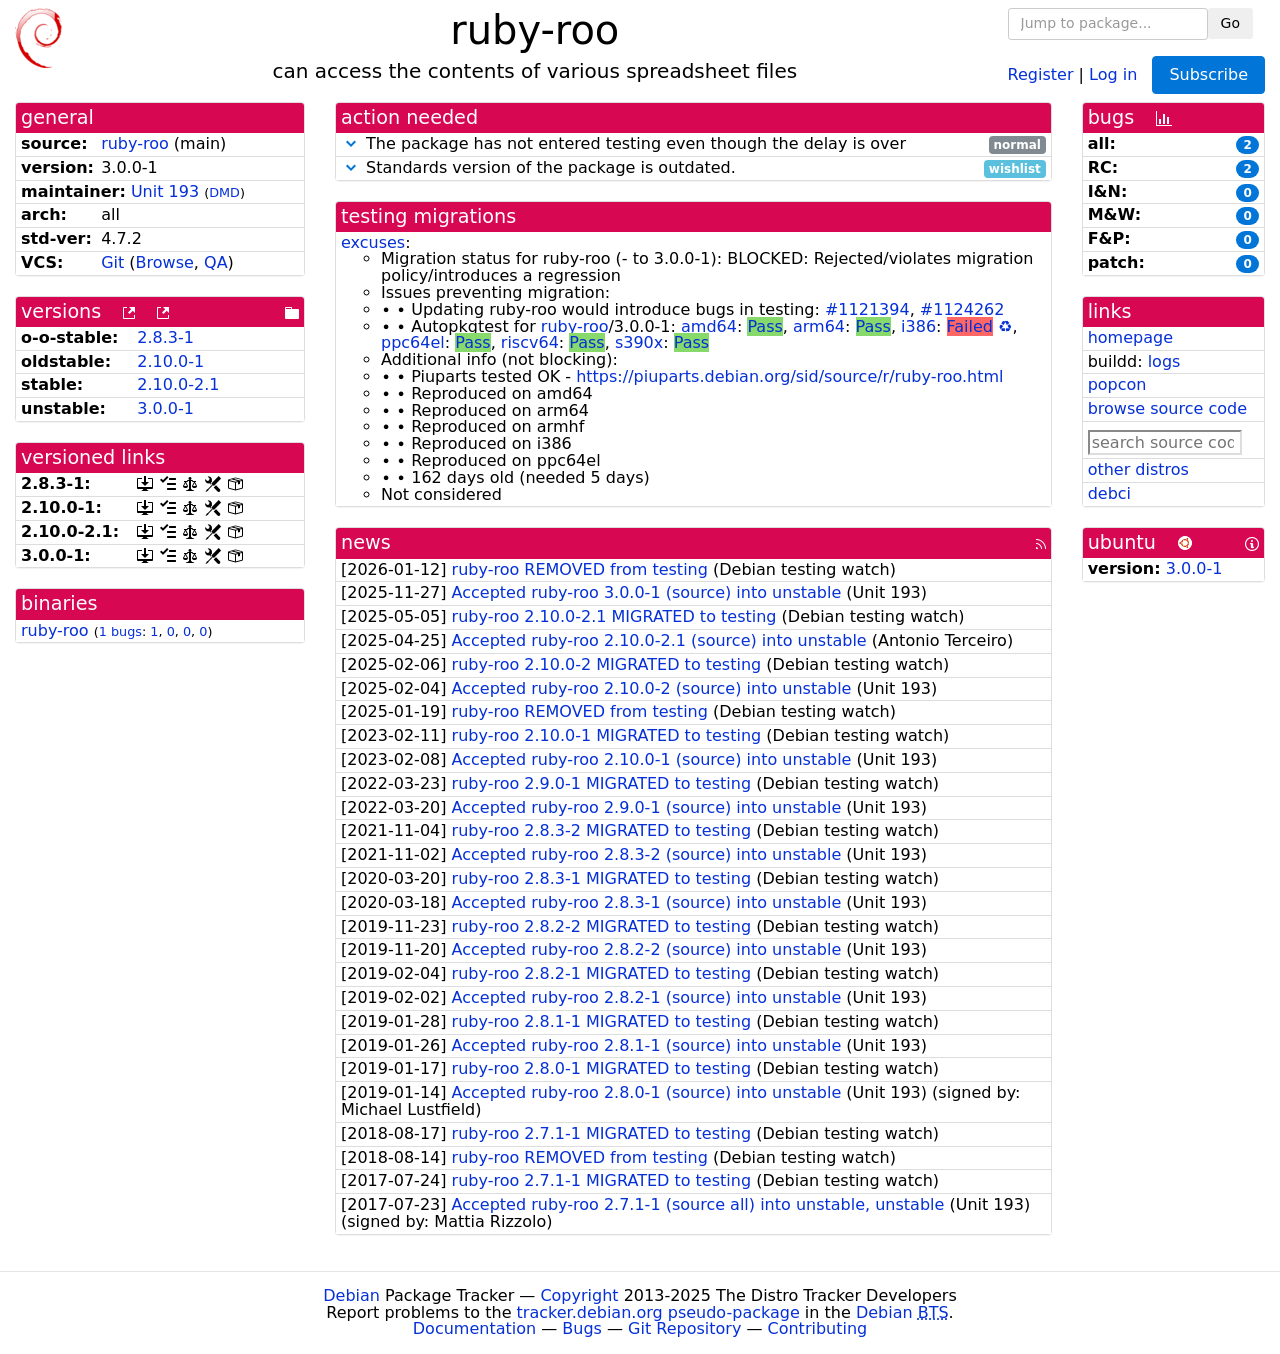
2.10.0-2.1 (178, 384)
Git (112, 262)
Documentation (474, 1328)
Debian (351, 1295)
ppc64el (413, 342)
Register (1041, 73)
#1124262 (962, 309)
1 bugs (120, 631)
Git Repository (684, 1328)
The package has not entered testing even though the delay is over (693, 144)
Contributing (818, 1328)
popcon (1117, 384)
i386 (918, 326)
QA (216, 262)
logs (1164, 361)
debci (1109, 493)
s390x (639, 342)
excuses (373, 242)
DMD (224, 192)
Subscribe (1208, 74)
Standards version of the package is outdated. (693, 168)
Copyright (579, 1295)
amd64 (709, 326)
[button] (351, 143)
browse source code (1167, 408)
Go (1230, 23)
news (366, 542)
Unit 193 (165, 191)
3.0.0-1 (165, 408)
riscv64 (530, 342)
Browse (165, 262)
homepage (1130, 337)
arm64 (819, 326)
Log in (1113, 73)
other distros (1138, 469)
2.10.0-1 (170, 361)
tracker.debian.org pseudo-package (658, 1312)
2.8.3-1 (165, 337)
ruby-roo (135, 143)
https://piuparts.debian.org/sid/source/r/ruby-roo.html (789, 376)
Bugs (582, 1328)
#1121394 (867, 309)
